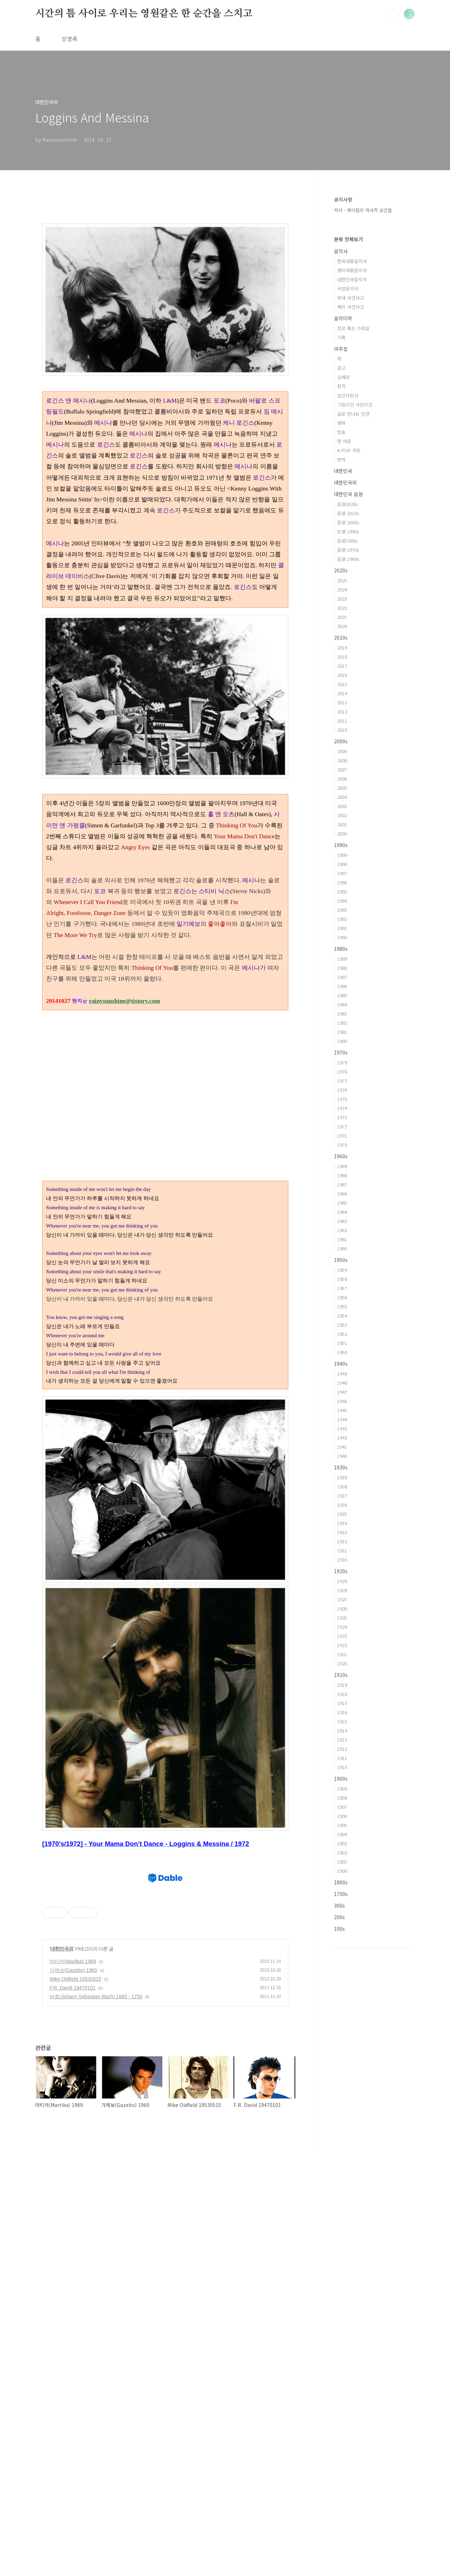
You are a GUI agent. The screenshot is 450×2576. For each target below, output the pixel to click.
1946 (342, 1401)
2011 (342, 720)
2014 (342, 693)
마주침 (341, 348)
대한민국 (343, 470)
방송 (341, 432)
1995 (342, 891)
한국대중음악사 (352, 261)
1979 (342, 1062)
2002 (342, 815)
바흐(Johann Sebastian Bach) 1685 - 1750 (96, 2422)
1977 (342, 1080)
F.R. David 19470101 (73, 2413)
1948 (342, 1382)
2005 (342, 787)
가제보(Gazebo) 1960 (73, 2395)
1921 (342, 1654)
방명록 (69, 38)
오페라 (343, 377)
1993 (342, 909)
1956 (342, 1297)
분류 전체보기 (348, 239)
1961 (342, 1239)
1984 (342, 1004)
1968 (342, 1175)
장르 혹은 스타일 (353, 328)
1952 (342, 1334)
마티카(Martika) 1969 (73, 2387)
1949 (342, 1373)
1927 (342, 1599)
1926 (342, 1608)
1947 (342, 1392)
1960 (342, 1248)
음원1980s (347, 540)
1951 (342, 1343)
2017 (342, 665)
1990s (341, 844)
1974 (342, 1108)
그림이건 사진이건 (354, 404)
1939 (342, 1477)
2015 (342, 684)
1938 (342, 1486)
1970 (342, 1144)
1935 (342, 1514)
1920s (341, 1571)
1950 (342, 1352)
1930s (341, 1467)
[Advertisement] (165, 1073)
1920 (342, 1663)
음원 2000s (348, 522)
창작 (341, 386)
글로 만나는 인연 (353, 413)
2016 (342, 675)
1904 (342, 1834)
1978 (342, 1071)
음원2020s (347, 504)
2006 (342, 778)
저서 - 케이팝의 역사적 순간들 (363, 210)
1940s (341, 1363)
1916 (342, 1712)
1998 (342, 864)
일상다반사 (347, 395)
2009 (342, 751)
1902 (342, 1852)
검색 (393, 14)
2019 (342, 647)
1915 (342, 1721)
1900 (342, 1870)
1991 (342, 928)
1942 (342, 1437)
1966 (342, 1193)
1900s (341, 1778)
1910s (341, 1674)
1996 (342, 882)
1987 (342, 977)
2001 (342, 824)
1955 (342, 1306)
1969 (342, 1166)
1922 (342, 1645)
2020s (341, 570)
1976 (342, 1090)
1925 (342, 1617)
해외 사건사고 (350, 306)
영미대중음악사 (352, 270)
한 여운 (344, 441)
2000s (341, 741)
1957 (342, 1288)
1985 (342, 995)
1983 (342, 1013)
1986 (342, 986)
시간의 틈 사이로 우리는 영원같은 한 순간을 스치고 (143, 14)
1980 (342, 1041)
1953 (342, 1324)
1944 (342, 1419)
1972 (342, 1126)
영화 (341, 422)
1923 (342, 1636)
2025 (342, 580)
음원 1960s (348, 559)
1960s (341, 1156)
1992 (342, 919)
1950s (341, 1259)
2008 (342, 760)
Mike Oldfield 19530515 (75, 2404)
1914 (342, 1730)
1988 (342, 968)
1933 (342, 1532)
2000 (342, 833)
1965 (342, 1202)
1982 (342, 1022)
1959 (342, 1270)
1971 (342, 1135)
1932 (342, 1541)
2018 (342, 656)
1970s (341, 1052)
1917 (342, 1703)
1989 (342, 958)
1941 (342, 1446)
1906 (342, 1816)
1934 (342, 1523)
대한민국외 (61, 2374)
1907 (342, 1806)
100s (339, 1928)
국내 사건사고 (350, 297)
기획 (341, 337)
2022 (342, 607)
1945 (342, 1410)
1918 (342, 1694)
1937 (342, 1495)
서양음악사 (347, 288)
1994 (342, 900)
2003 (342, 806)
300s (339, 1905)
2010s (341, 637)
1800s (341, 1882)
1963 (342, 1221)
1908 (342, 1797)
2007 (342, 769)
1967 (342, 1184)
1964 (342, 1212)
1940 (342, 1456)
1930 (342, 1559)
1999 (342, 855)
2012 (342, 711)
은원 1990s (348, 531)
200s (339, 1917)
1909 (342, 1788)
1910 (342, 1767)
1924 (342, 1626)
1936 (342, 1504)
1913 (342, 1739)
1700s (341, 1893)
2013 (342, 702)
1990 (342, 937)
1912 (342, 1748)
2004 (342, 797)
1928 (342, 1590)
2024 (342, 589)
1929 (342, 1581)
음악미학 (343, 318)
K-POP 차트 (349, 450)
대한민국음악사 (352, 279)
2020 (342, 626)
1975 (342, 1099)
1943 (342, 1428)
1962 (342, 1230)
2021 (342, 617)
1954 (342, 1315)
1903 (342, 1843)
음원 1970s (348, 549)
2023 (342, 598)
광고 (341, 368)
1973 (342, 1117)
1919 (342, 1684)
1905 (342, 1825)
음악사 (341, 251)
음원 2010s (348, 513)
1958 (342, 1279)
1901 (342, 1861)
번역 (341, 459)
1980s (341, 948)
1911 (342, 1758)
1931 (342, 1550)
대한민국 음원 (348, 494)
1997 (342, 873)
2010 (342, 729)
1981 (342, 1032)
